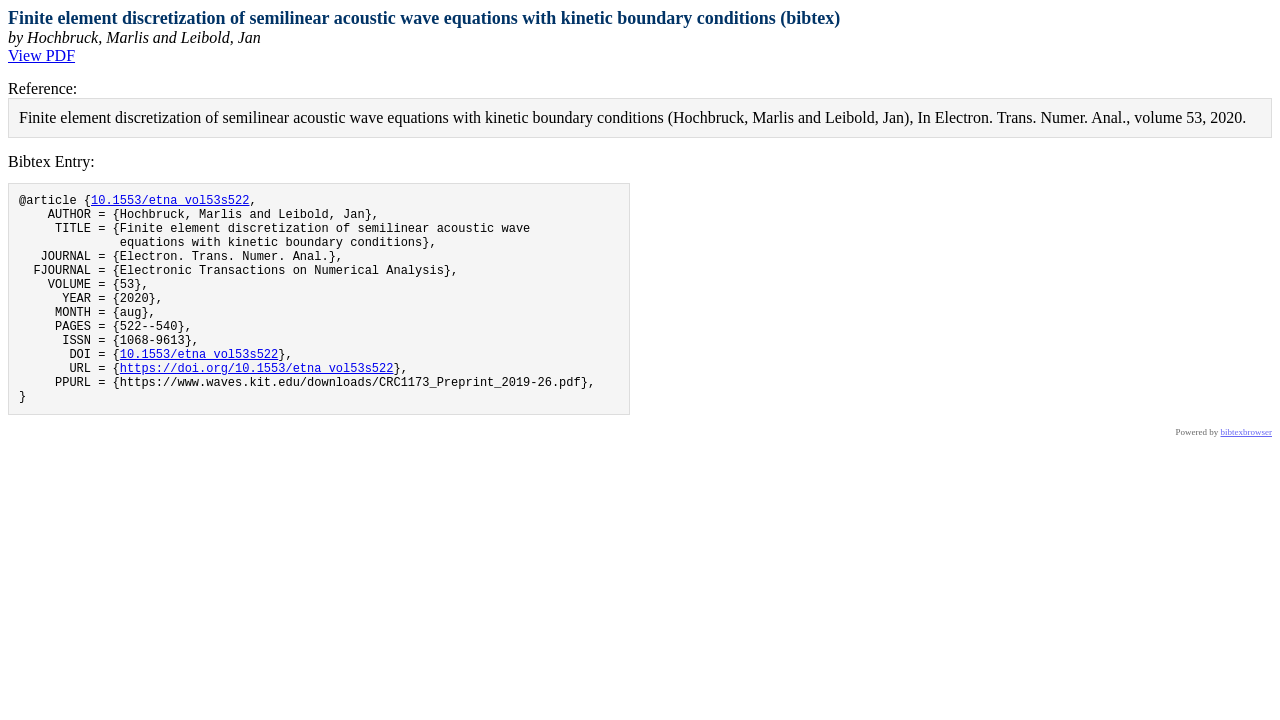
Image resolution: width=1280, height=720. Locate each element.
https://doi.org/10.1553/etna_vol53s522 (257, 406)
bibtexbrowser (1247, 477)
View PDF (41, 55)
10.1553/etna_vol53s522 (170, 202)
